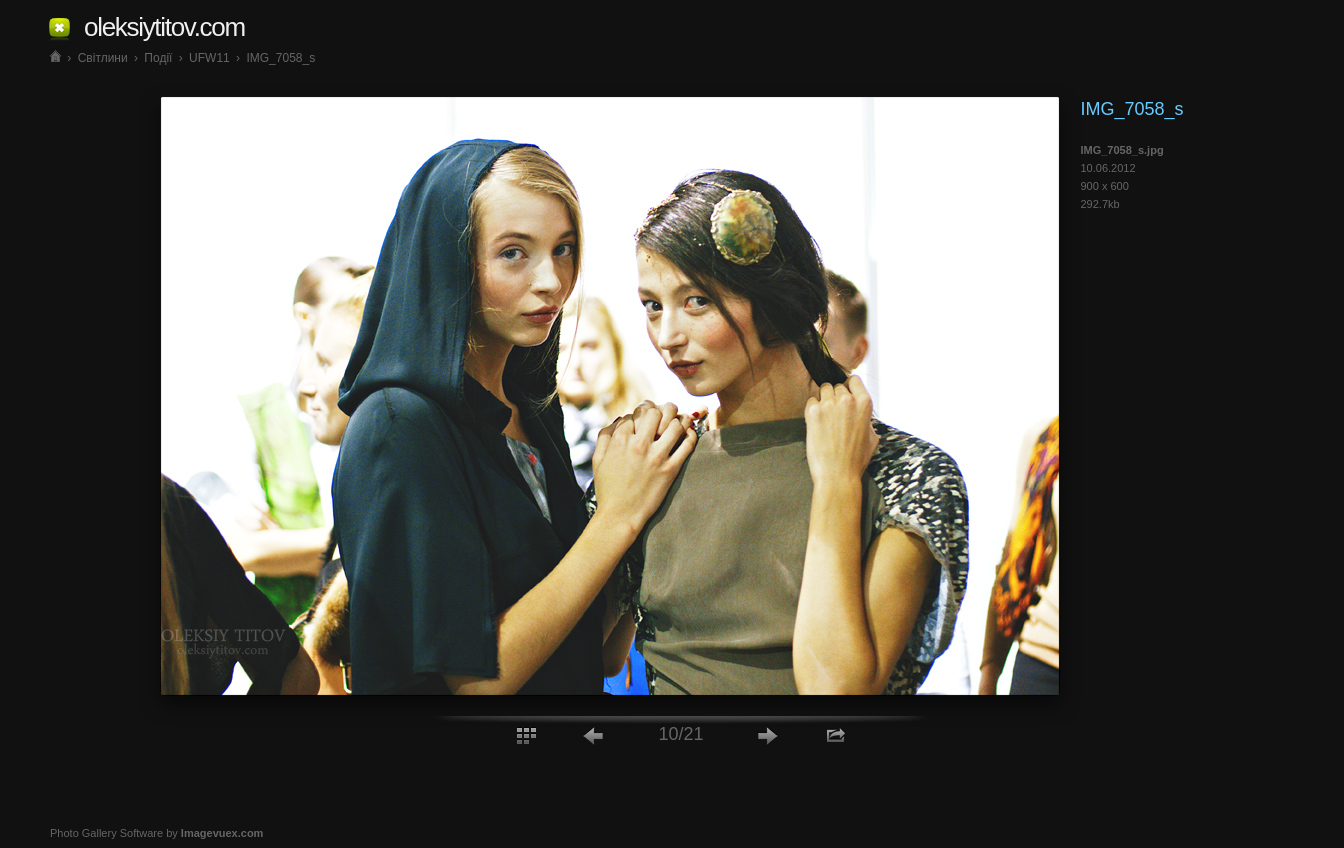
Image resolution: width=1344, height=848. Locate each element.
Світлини (103, 58)
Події (158, 58)
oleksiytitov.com (164, 27)
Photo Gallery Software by (156, 833)
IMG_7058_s (280, 58)
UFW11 (209, 58)
